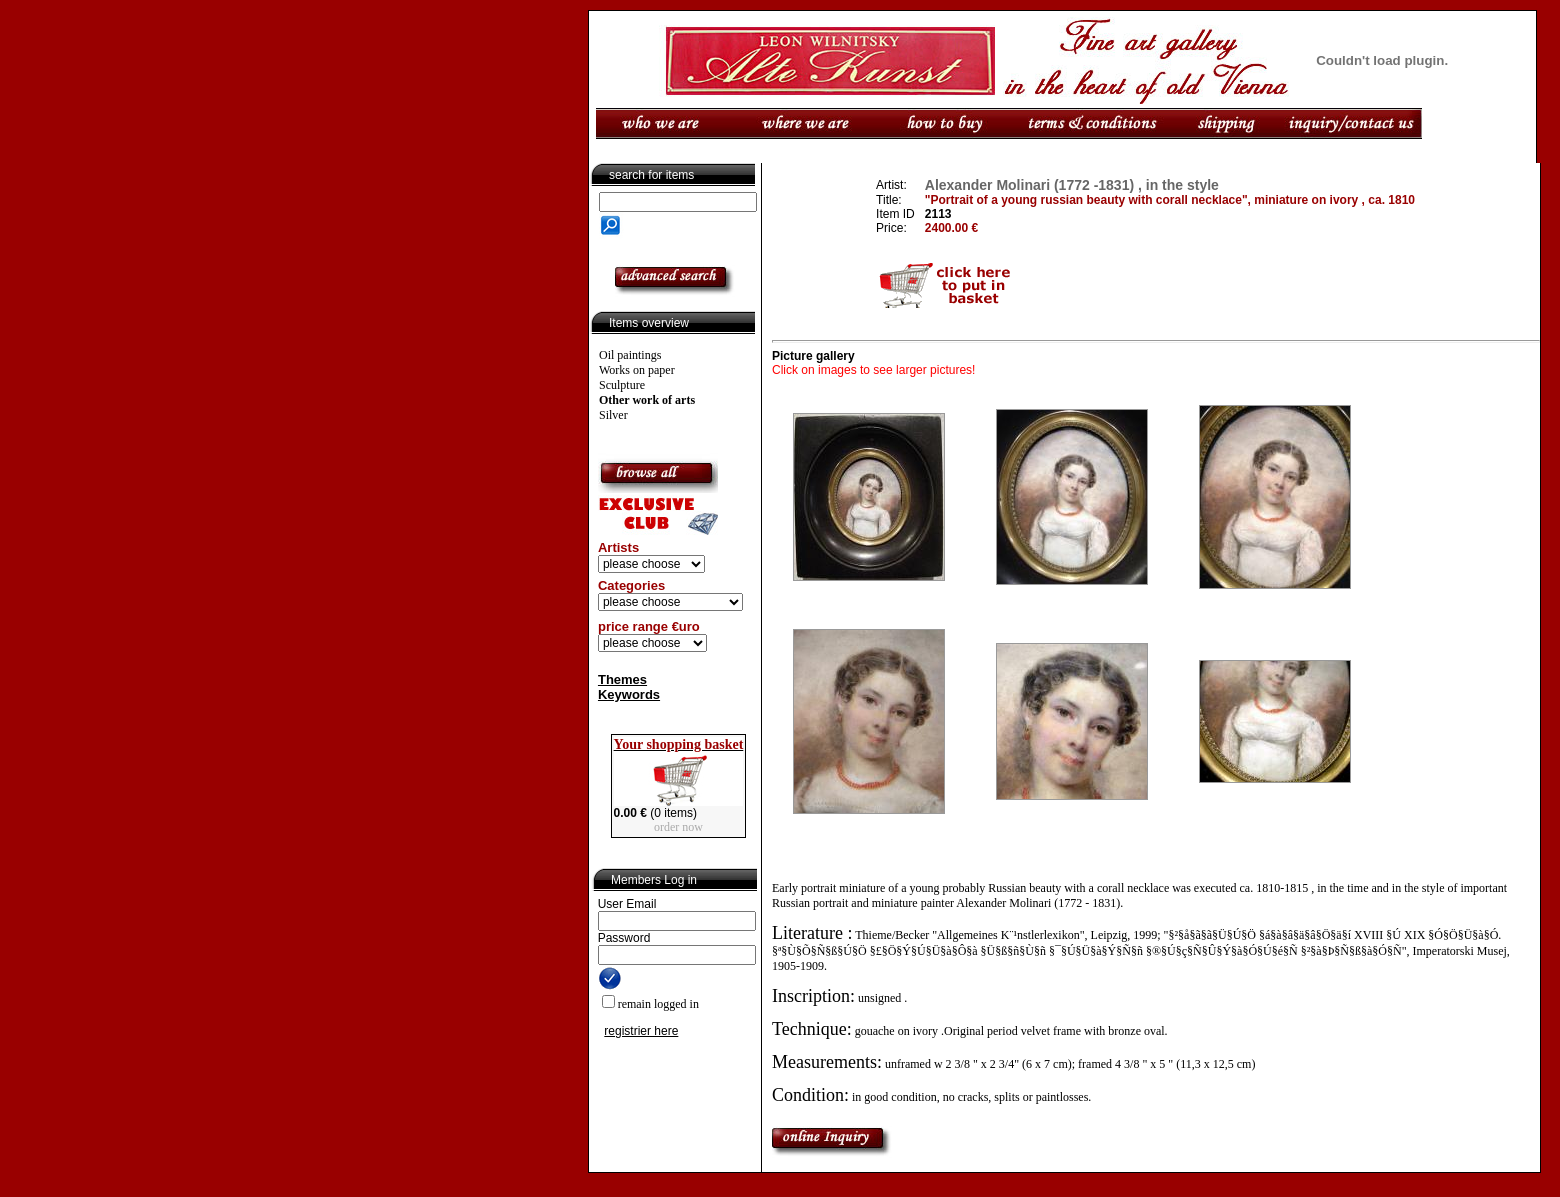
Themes (622, 679)
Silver (613, 415)
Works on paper (637, 370)
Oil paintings (630, 355)
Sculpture (622, 385)
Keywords (629, 694)
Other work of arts (647, 400)
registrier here (641, 1031)
